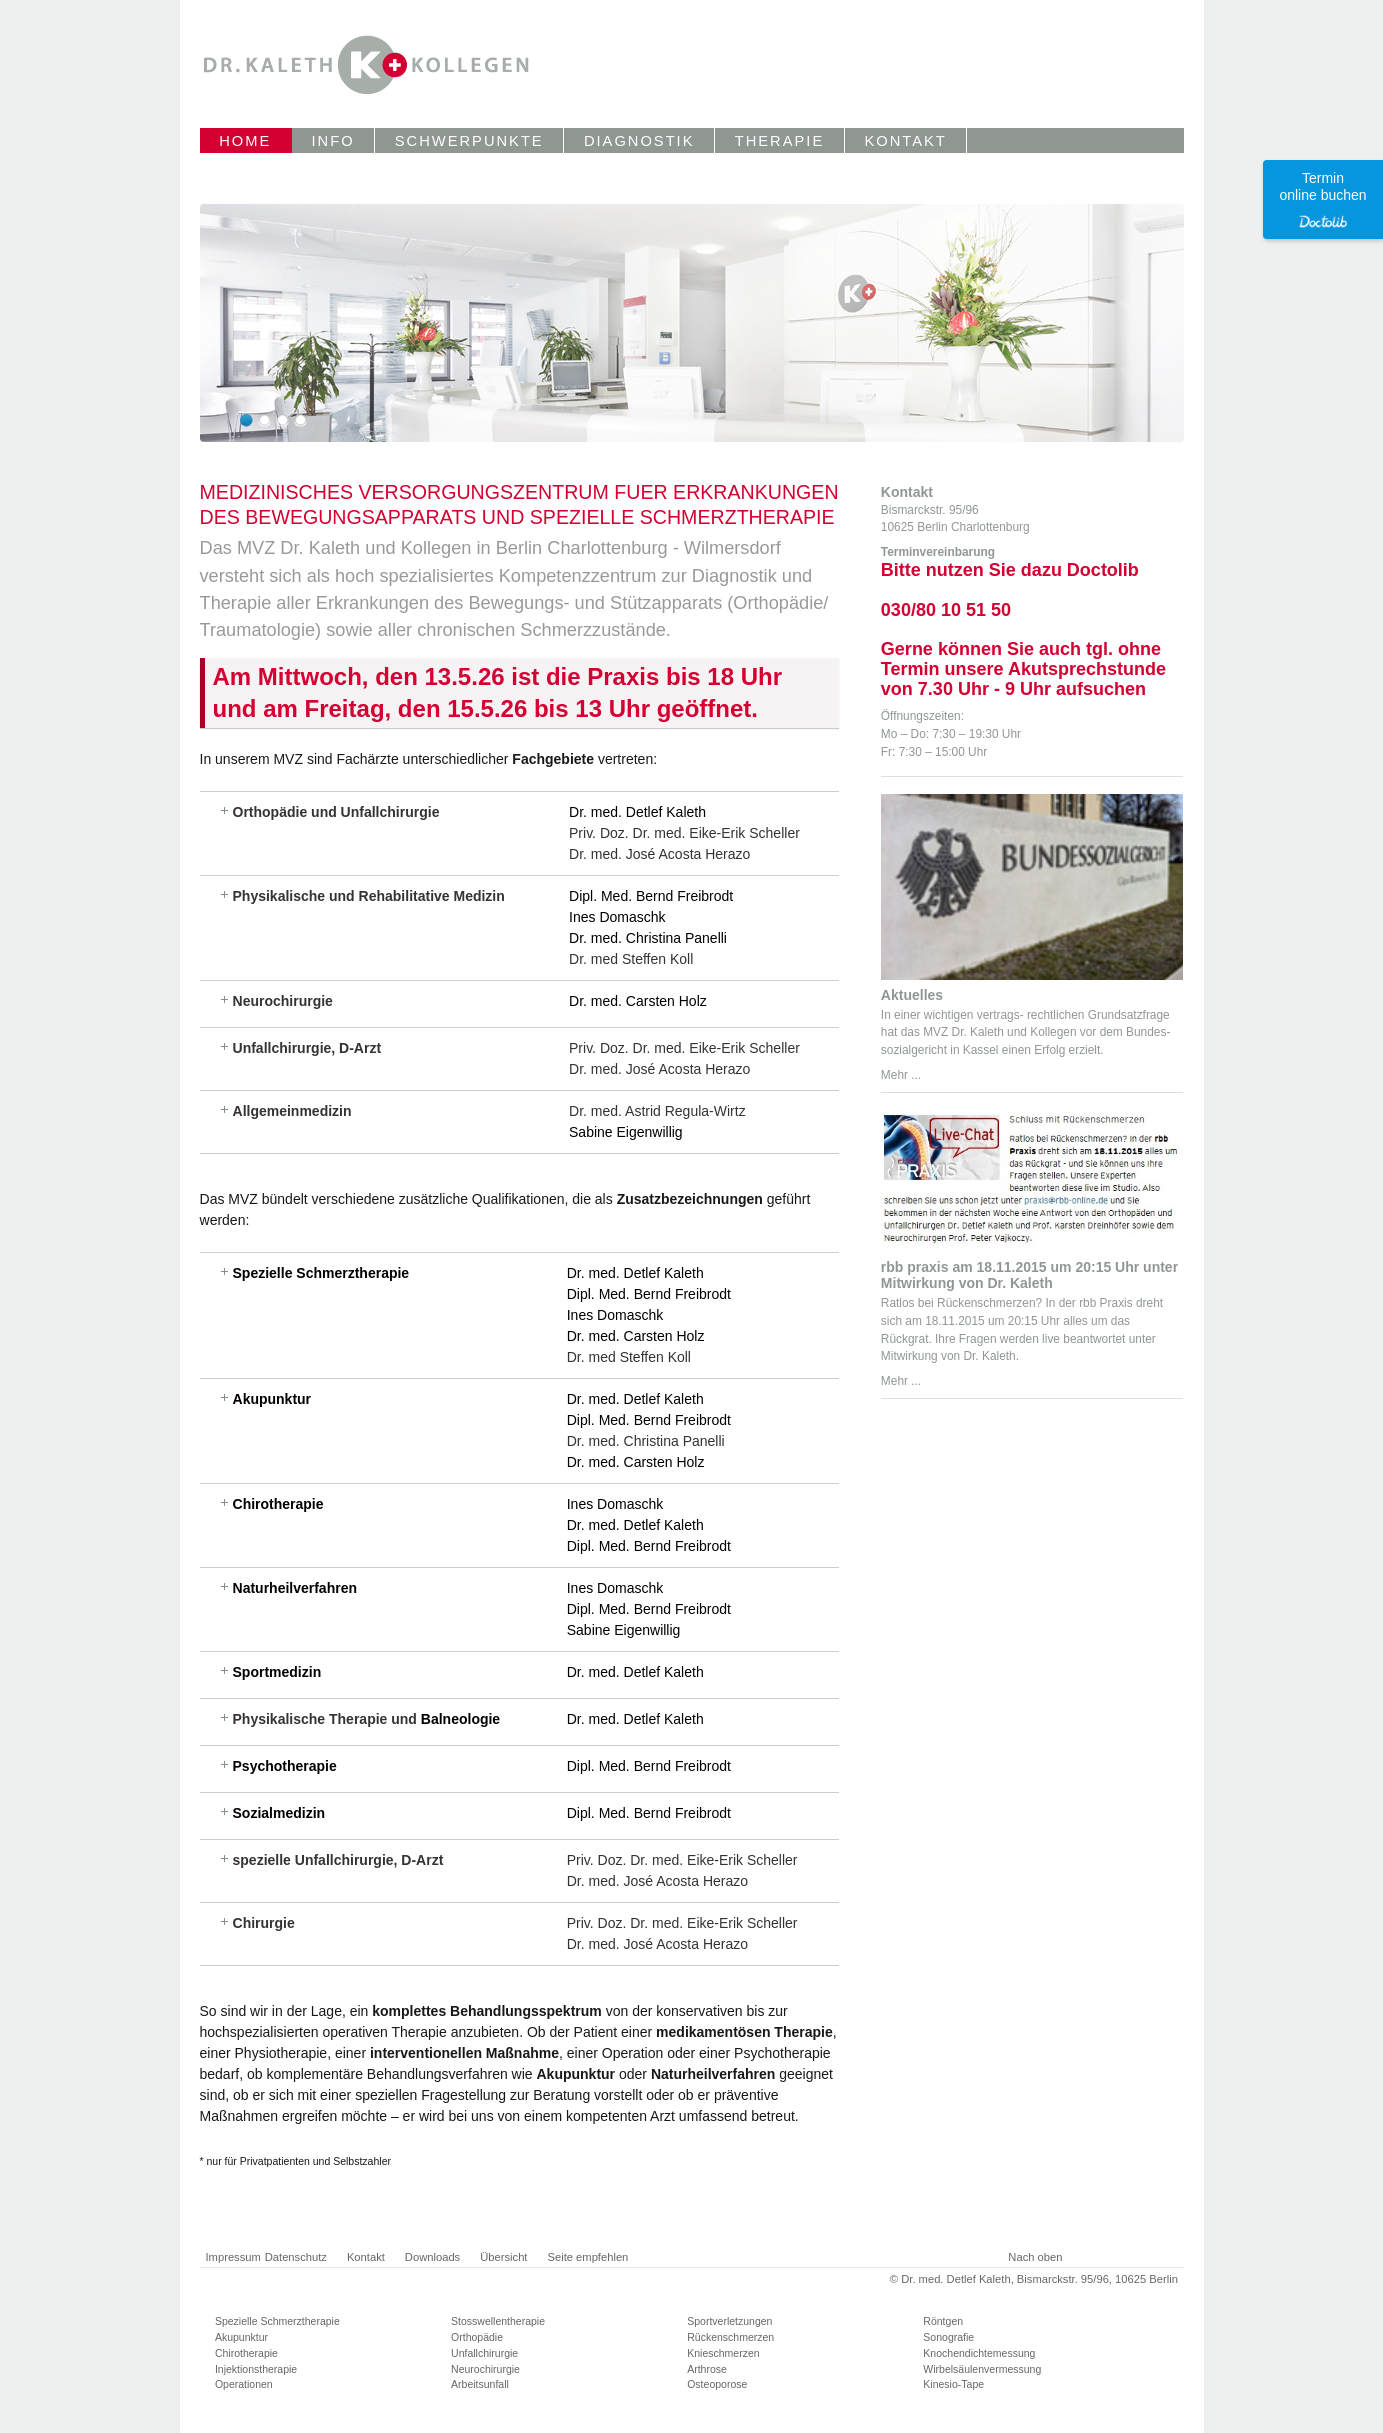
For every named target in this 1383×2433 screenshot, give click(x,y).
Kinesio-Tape (953, 2384)
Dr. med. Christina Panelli (648, 938)
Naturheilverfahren (295, 1588)
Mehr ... (901, 1075)
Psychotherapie (285, 1766)
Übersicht (503, 2257)
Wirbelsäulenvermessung (982, 2369)
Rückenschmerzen (730, 2337)
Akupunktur (272, 1399)
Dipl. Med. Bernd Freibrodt (651, 896)
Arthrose (707, 2369)
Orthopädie (477, 2337)
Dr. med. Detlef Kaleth (637, 812)
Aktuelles (912, 995)
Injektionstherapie (256, 2369)
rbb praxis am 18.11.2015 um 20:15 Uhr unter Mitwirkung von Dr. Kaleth (1029, 1275)
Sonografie (948, 2337)
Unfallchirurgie (484, 2353)
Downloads (432, 2257)
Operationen (244, 2384)
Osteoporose (717, 2384)
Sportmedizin (277, 1672)
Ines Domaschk (617, 917)
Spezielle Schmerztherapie (321, 1273)
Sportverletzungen (729, 2321)
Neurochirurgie (485, 2369)
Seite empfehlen (587, 2257)
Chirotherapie (278, 1504)
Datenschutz (296, 2257)
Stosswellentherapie (498, 2321)
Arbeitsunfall (480, 2384)
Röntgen (943, 2321)
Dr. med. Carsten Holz (638, 1001)
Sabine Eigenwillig (626, 1132)
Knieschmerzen (723, 2353)
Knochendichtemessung (979, 2353)
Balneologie (460, 1719)
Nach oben (1035, 2257)
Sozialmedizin (279, 1813)
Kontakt (366, 2257)
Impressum (233, 2257)
